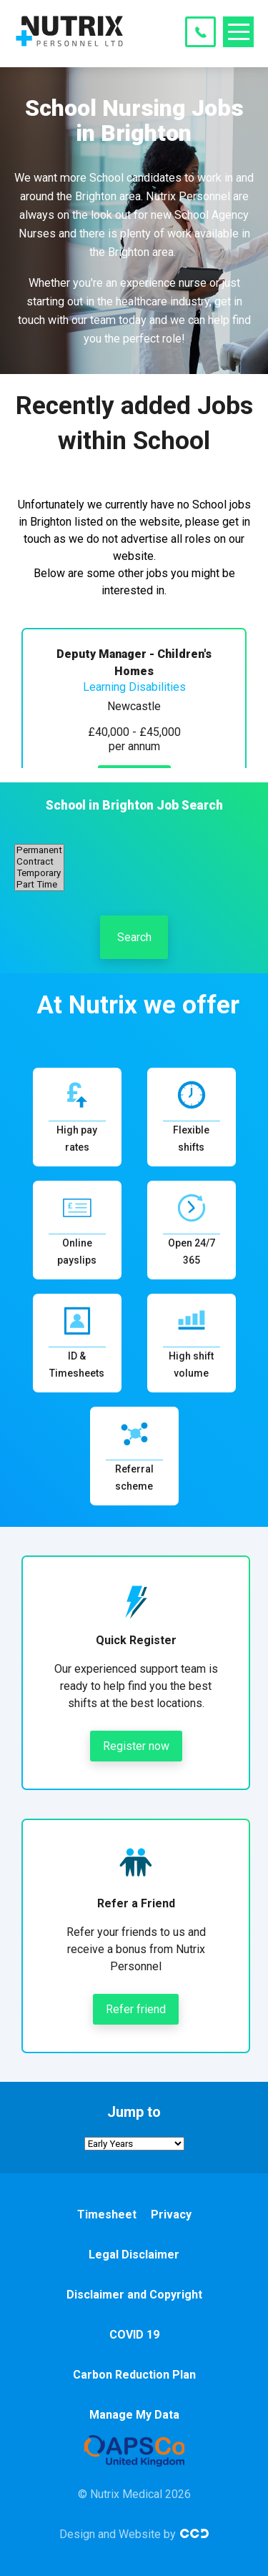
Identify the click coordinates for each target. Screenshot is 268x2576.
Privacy (171, 2214)
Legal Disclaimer (134, 2254)
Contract (39, 861)
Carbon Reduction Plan (134, 2374)
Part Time (39, 884)
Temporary (39, 873)
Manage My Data (134, 2415)
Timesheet (107, 2214)
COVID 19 (134, 2334)
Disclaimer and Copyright (134, 2294)
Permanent (39, 850)
